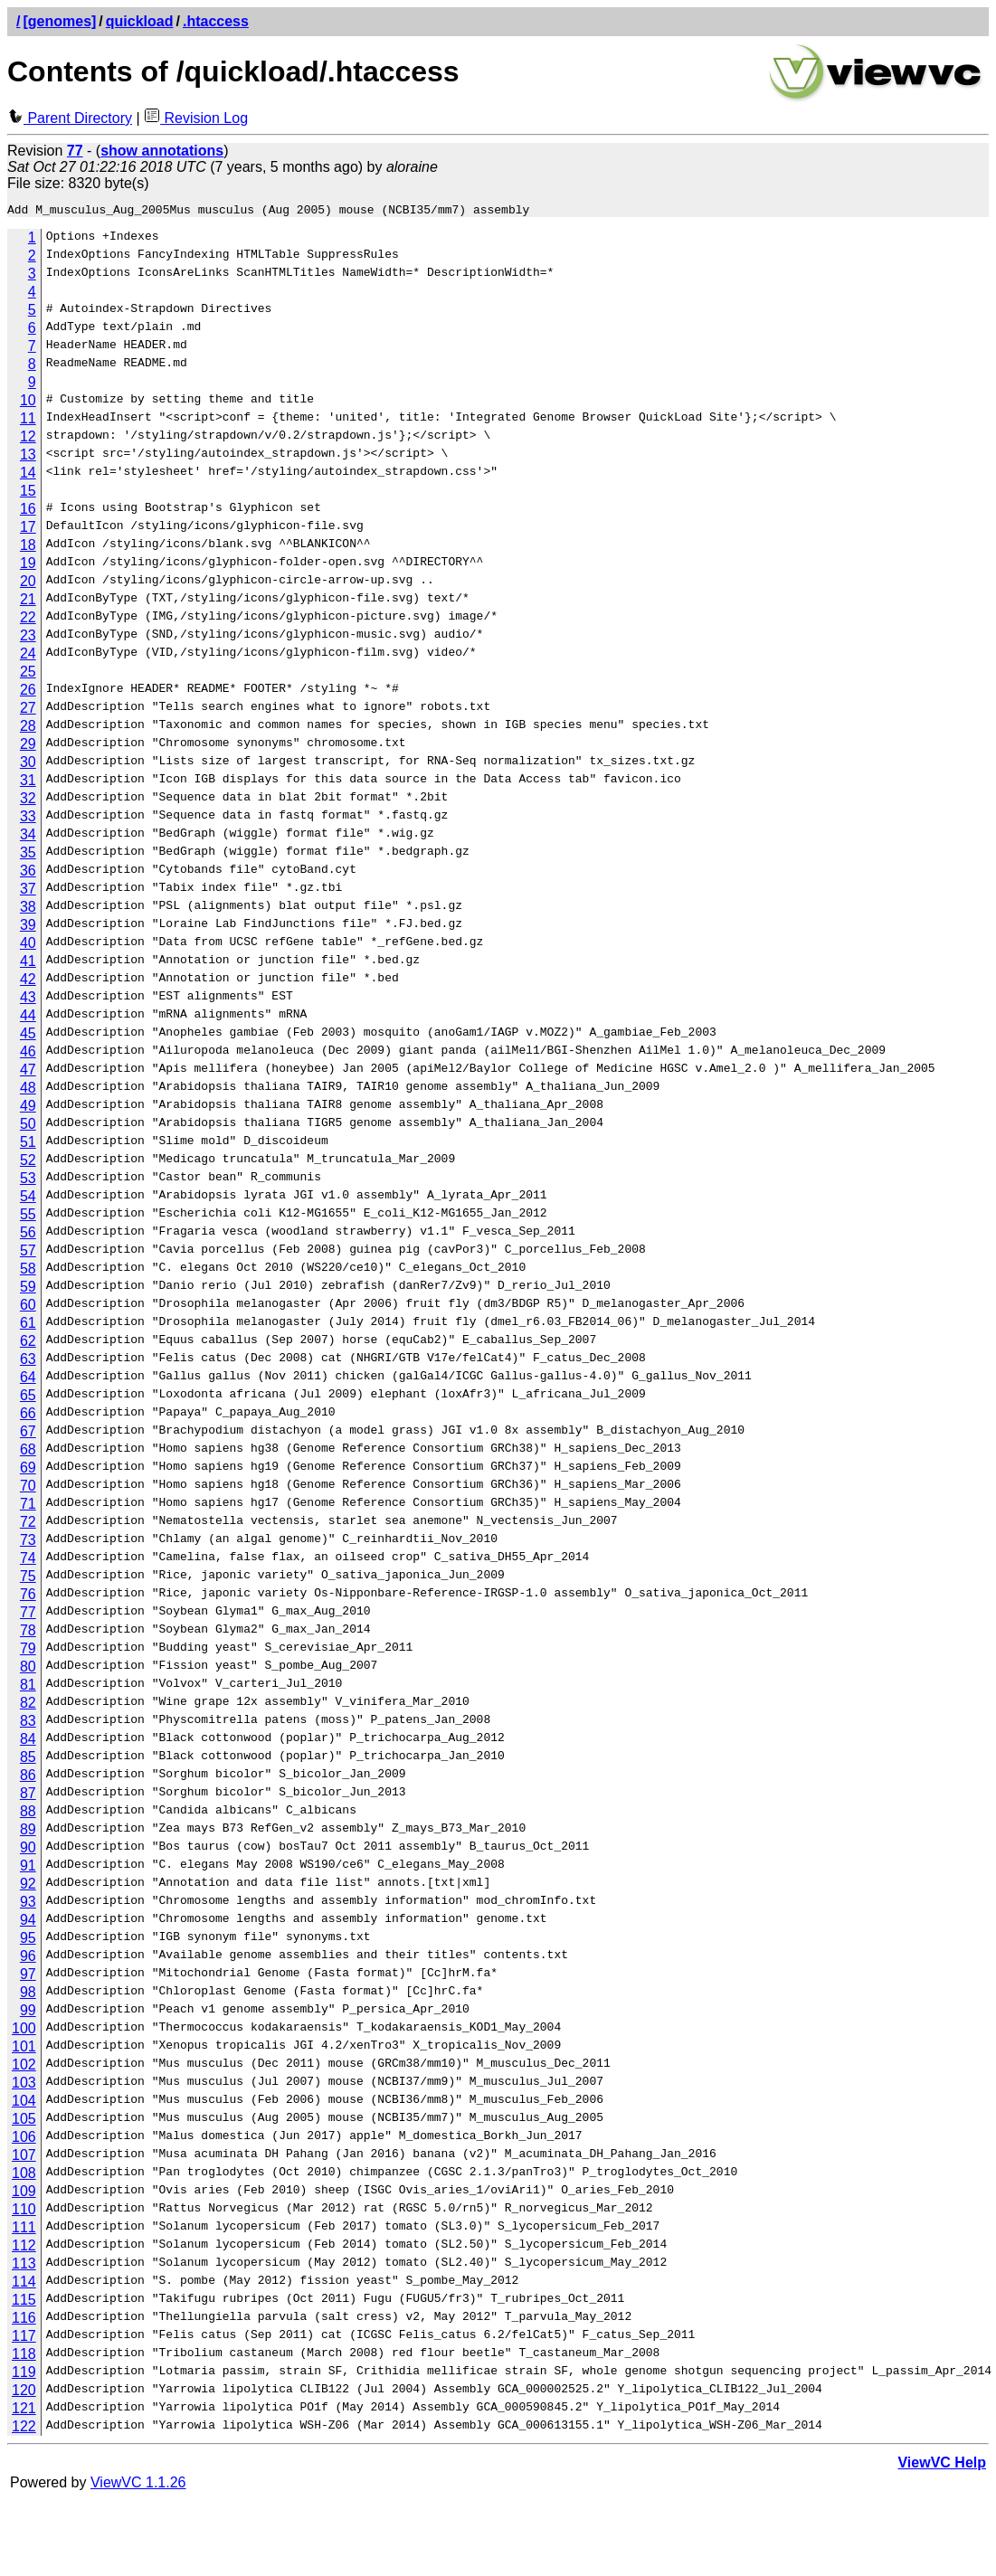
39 (28, 927)
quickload (140, 21)
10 (28, 403)
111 (24, 2230)
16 (28, 511)
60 (28, 1307)
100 (24, 2031)
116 (24, 2320)
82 (28, 1705)
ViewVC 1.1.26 (138, 2485)
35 (28, 855)
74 (28, 1560)
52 (28, 1162)
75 (28, 1578)
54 (28, 1199)
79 (28, 1651)
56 (28, 1235)
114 (24, 2284)
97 (28, 1976)
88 (28, 1814)
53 (28, 1181)
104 (24, 2103)
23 (28, 638)
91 (28, 1868)
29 (28, 746)
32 (28, 801)
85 (28, 1759)
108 (24, 2175)
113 (24, 2266)
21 (28, 602)
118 (24, 2356)
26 (28, 692)
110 (24, 2212)
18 (28, 547)
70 (28, 1488)
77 (28, 1615)
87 (28, 1796)
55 (28, 1217)
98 (28, 1995)
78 (28, 1633)
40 (28, 945)
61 (28, 1325)
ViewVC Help (941, 2465)
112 (24, 2248)
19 (28, 565)
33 (28, 819)
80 (28, 1669)
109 (24, 2194)
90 (28, 1850)
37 (28, 891)
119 (24, 2374)
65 (28, 1398)
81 (28, 1687)
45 (28, 1036)
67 (28, 1434)
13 (28, 457)
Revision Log (196, 118)
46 (28, 1054)
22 (28, 620)
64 (28, 1379)
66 (28, 1416)
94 (28, 1922)
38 (28, 909)
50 (28, 1126)
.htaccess (216, 21)
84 (28, 1741)
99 (28, 2013)
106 (24, 2139)
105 (24, 2121)
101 (24, 2049)
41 (28, 963)
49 (28, 1108)
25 (28, 674)
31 (28, 783)
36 (28, 873)
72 (28, 1524)
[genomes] (59, 21)
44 (28, 1018)
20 (28, 584)
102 (24, 2067)
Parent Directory (69, 118)
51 (28, 1144)
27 (28, 710)
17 (28, 529)
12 (28, 439)
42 (28, 982)
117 (24, 2338)
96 (28, 1958)
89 (28, 1832)
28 (28, 728)
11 (28, 421)
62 (28, 1343)
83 (28, 1723)
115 (24, 2302)
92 (28, 1886)
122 (24, 2429)
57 (28, 1253)
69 (28, 1470)
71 (28, 1506)
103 (24, 2085)
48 (28, 1090)
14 (28, 475)
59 (28, 1289)
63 (28, 1361)
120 (24, 2393)
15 (28, 493)
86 (28, 1777)
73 (28, 1542)
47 (28, 1072)
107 (24, 2157)
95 (28, 1940)
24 (28, 656)
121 (24, 2411)
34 (28, 837)
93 (28, 1904)
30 (28, 764)
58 (28, 1271)
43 (28, 1000)
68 (28, 1452)
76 (28, 1597)
